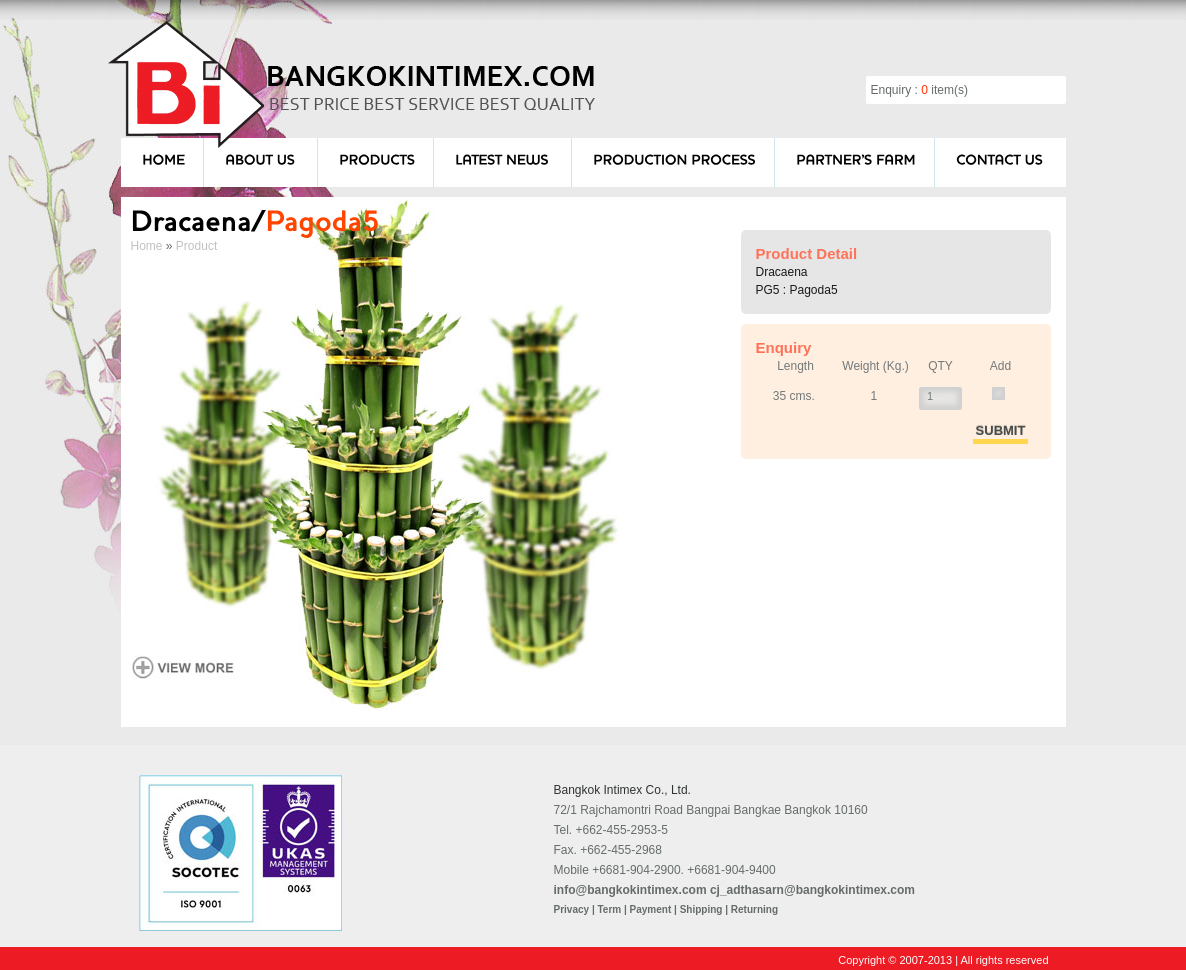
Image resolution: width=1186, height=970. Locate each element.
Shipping (701, 909)
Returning (754, 909)
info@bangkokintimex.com (630, 890)
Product (196, 246)
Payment (651, 909)
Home (147, 246)
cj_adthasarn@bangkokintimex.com (812, 890)
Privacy (572, 909)
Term (609, 909)
